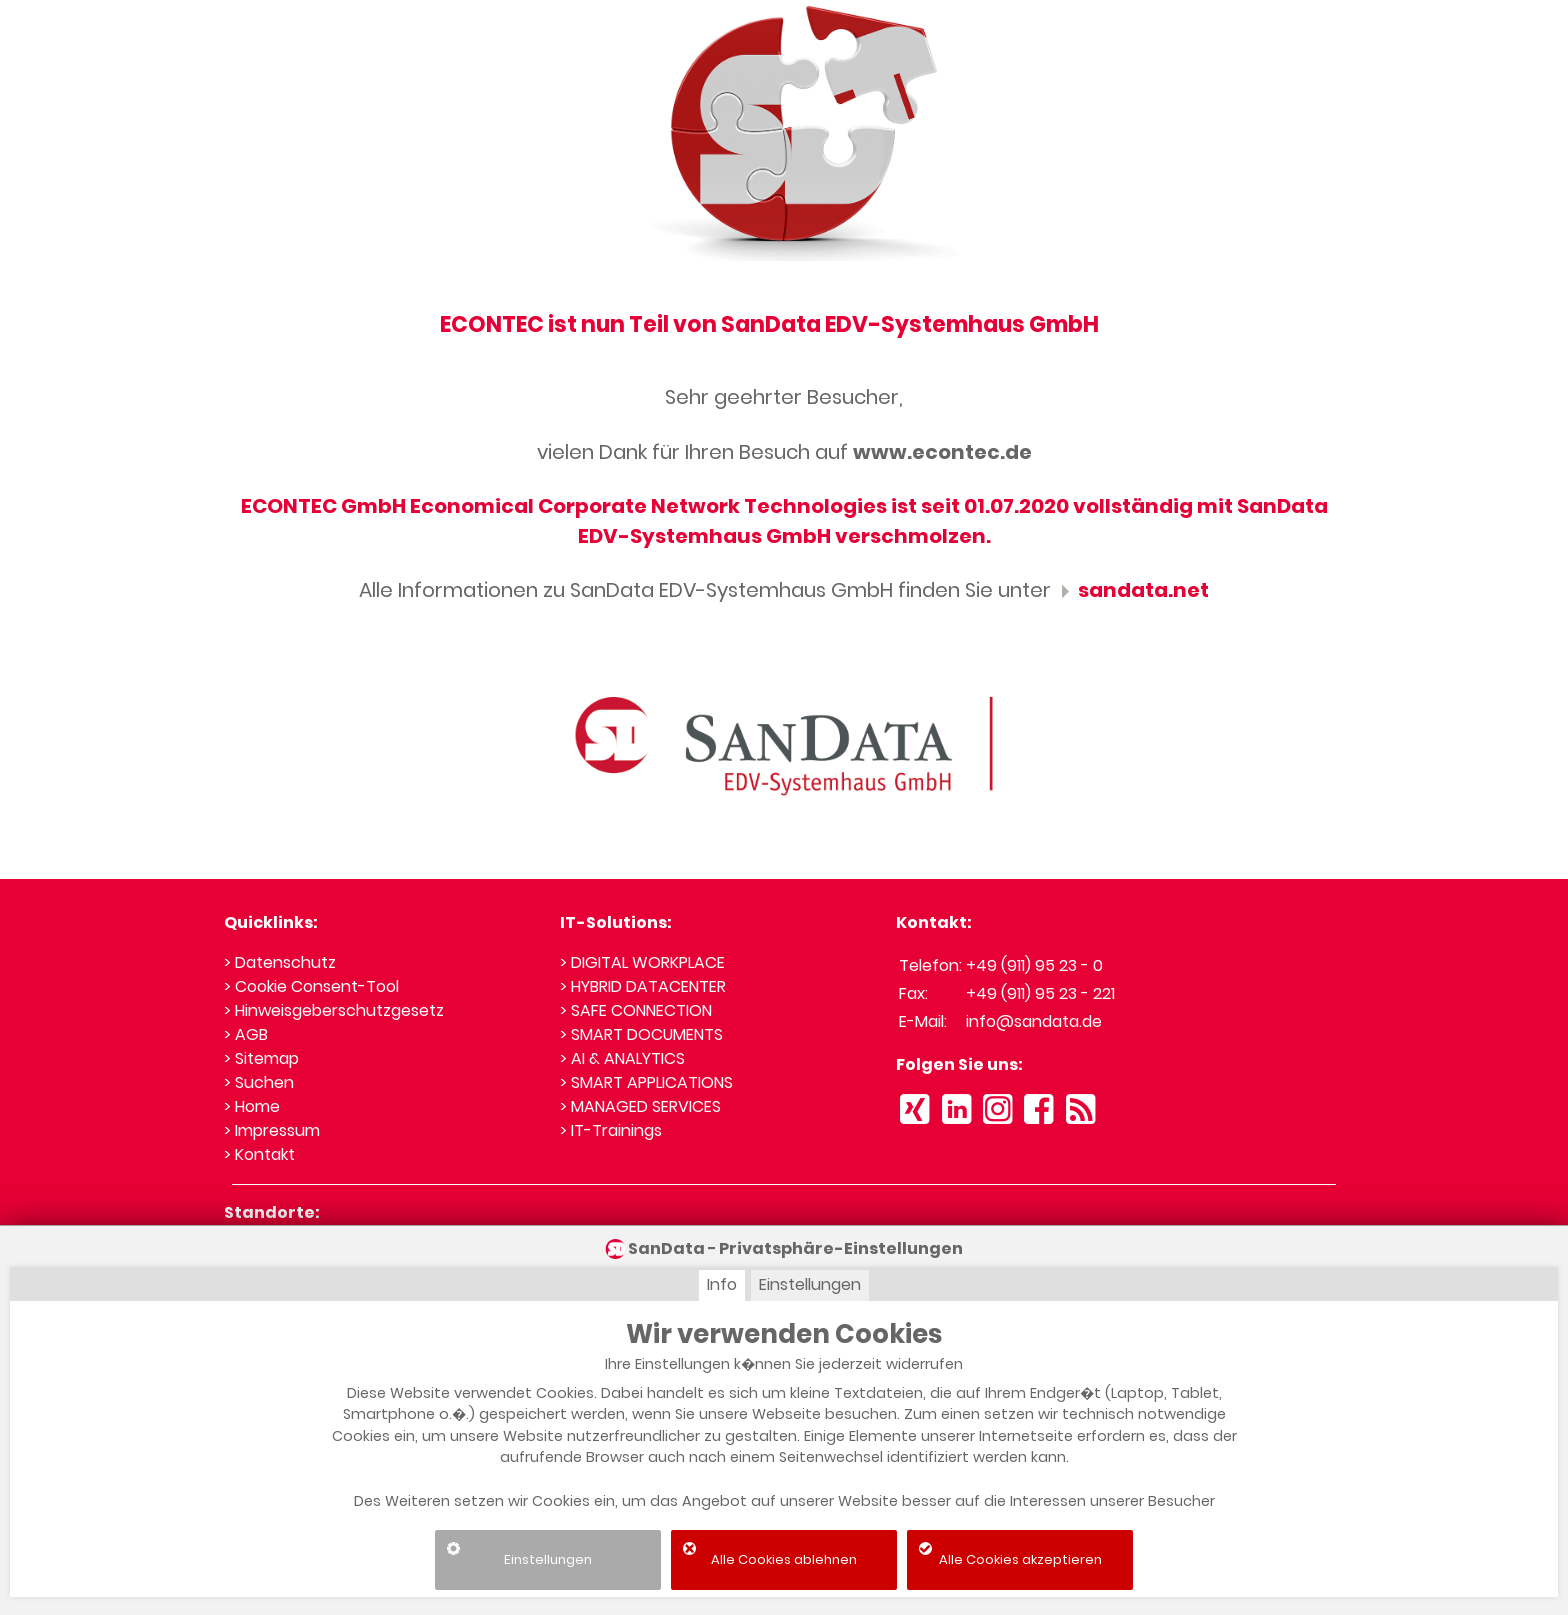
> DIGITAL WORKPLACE (642, 962)
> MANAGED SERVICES (640, 1106)
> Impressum (272, 1130)
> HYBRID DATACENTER (643, 986)
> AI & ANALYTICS (622, 1058)
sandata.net (1132, 590)
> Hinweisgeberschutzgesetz (334, 1010)
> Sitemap (261, 1058)
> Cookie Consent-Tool (311, 986)
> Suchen (259, 1082)
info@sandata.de (1034, 1021)
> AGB (246, 1034)
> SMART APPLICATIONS (646, 1082)
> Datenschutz (280, 962)
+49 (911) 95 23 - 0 (1034, 965)
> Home (252, 1106)
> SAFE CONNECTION (636, 1010)
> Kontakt (259, 1154)
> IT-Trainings (611, 1130)
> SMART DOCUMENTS (641, 1034)
